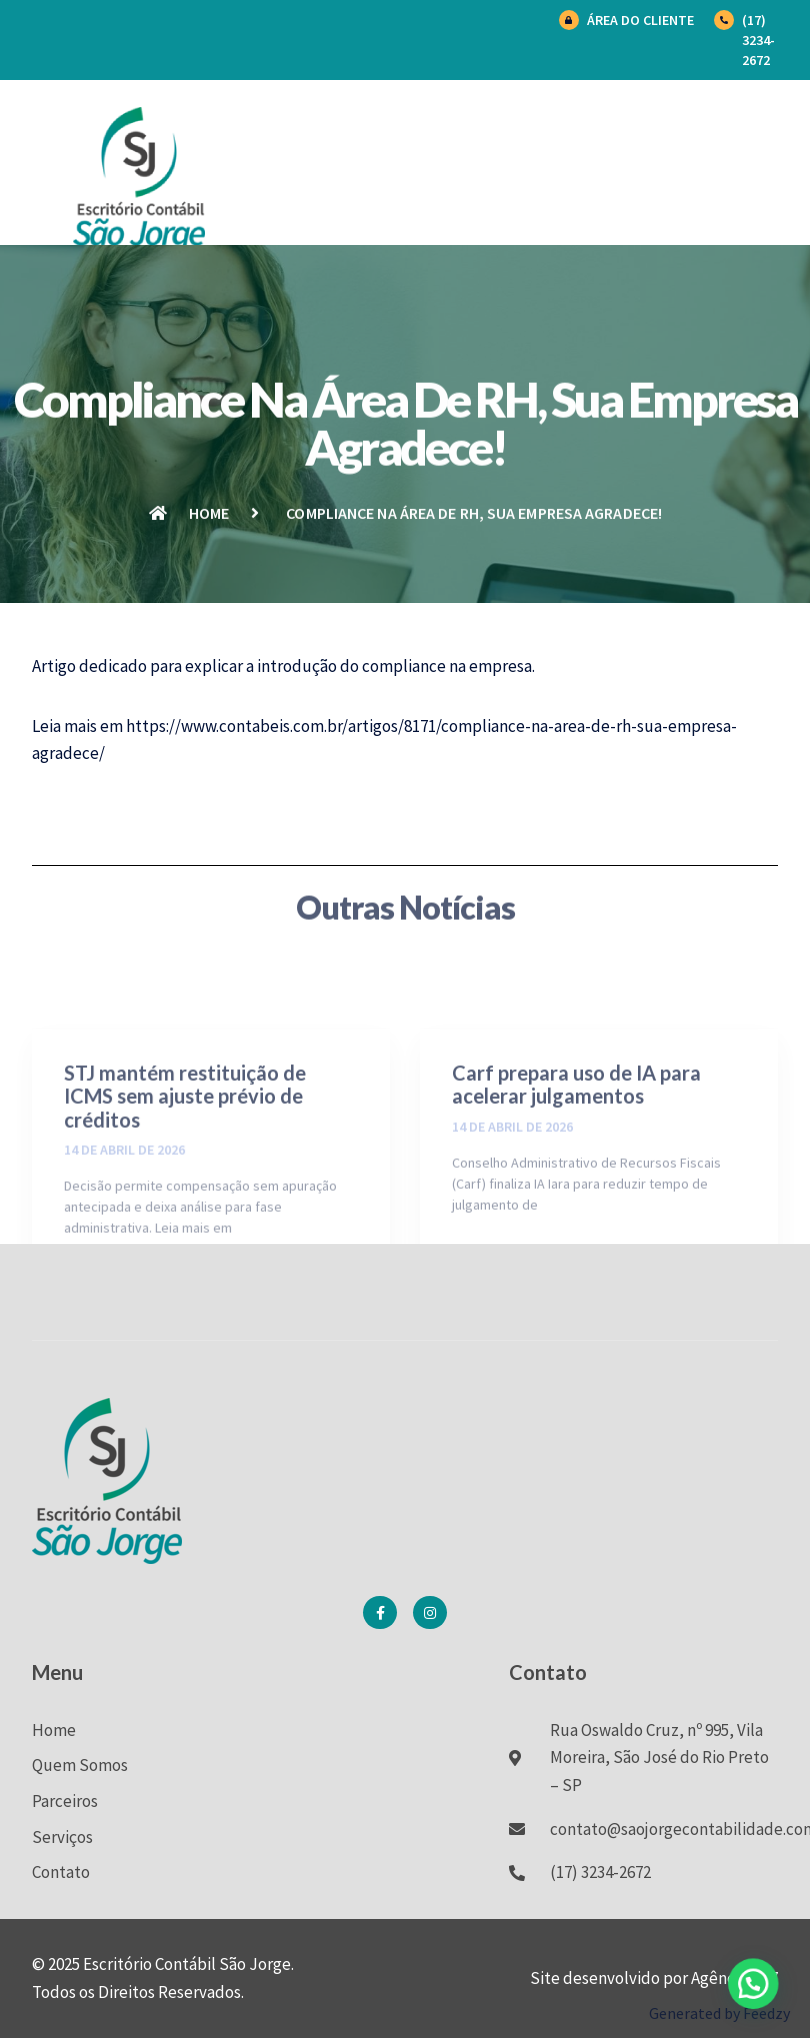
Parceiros (65, 1801)
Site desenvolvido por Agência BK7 (654, 1978)
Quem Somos (80, 1765)
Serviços (62, 1837)
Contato (61, 1872)
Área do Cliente (640, 20)
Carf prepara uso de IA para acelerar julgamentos (576, 1155)
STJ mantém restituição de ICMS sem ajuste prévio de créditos (185, 1167)
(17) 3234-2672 (758, 40)
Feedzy (766, 2013)
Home (54, 1730)
